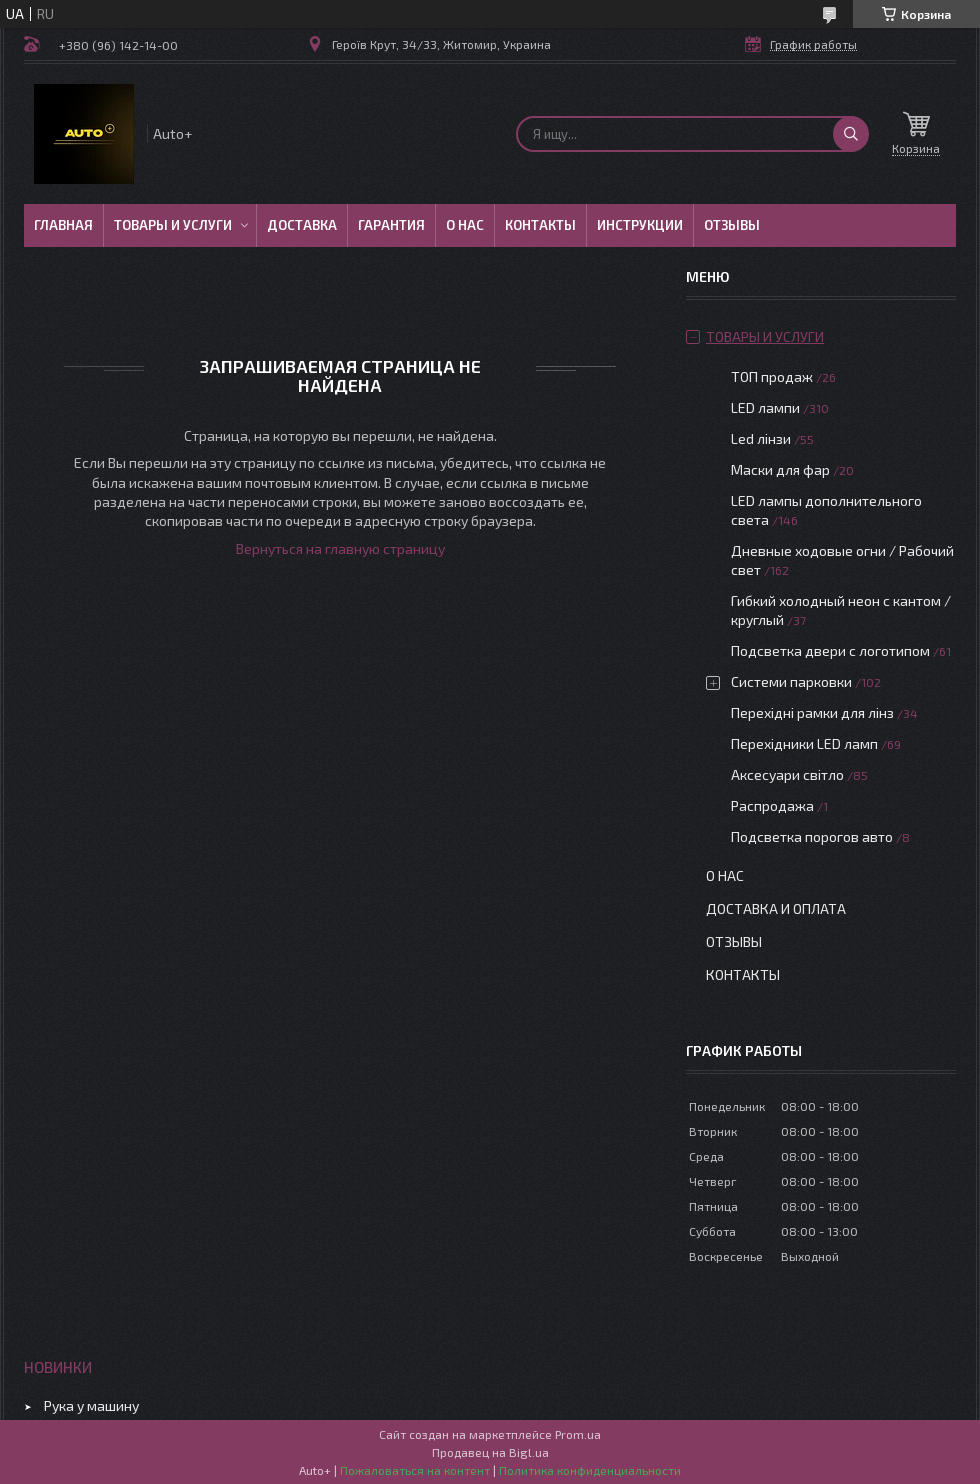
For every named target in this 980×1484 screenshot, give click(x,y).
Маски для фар (780, 469)
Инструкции (640, 225)
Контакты (540, 225)
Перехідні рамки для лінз (812, 712)
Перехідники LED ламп (804, 743)
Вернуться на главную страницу (340, 548)
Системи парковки (791, 681)
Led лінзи (761, 438)
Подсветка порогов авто (812, 836)
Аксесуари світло (787, 774)
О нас (465, 225)
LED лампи (765, 407)
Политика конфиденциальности (590, 1470)
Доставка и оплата (776, 908)
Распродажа (772, 805)
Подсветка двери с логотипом (830, 650)
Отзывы (732, 225)
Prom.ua (578, 1434)
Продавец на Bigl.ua (490, 1452)
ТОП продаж (772, 376)
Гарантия (391, 225)
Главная (63, 225)
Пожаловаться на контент (415, 1470)
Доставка (302, 225)
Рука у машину (91, 1405)
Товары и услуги (173, 225)
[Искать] (851, 134)
